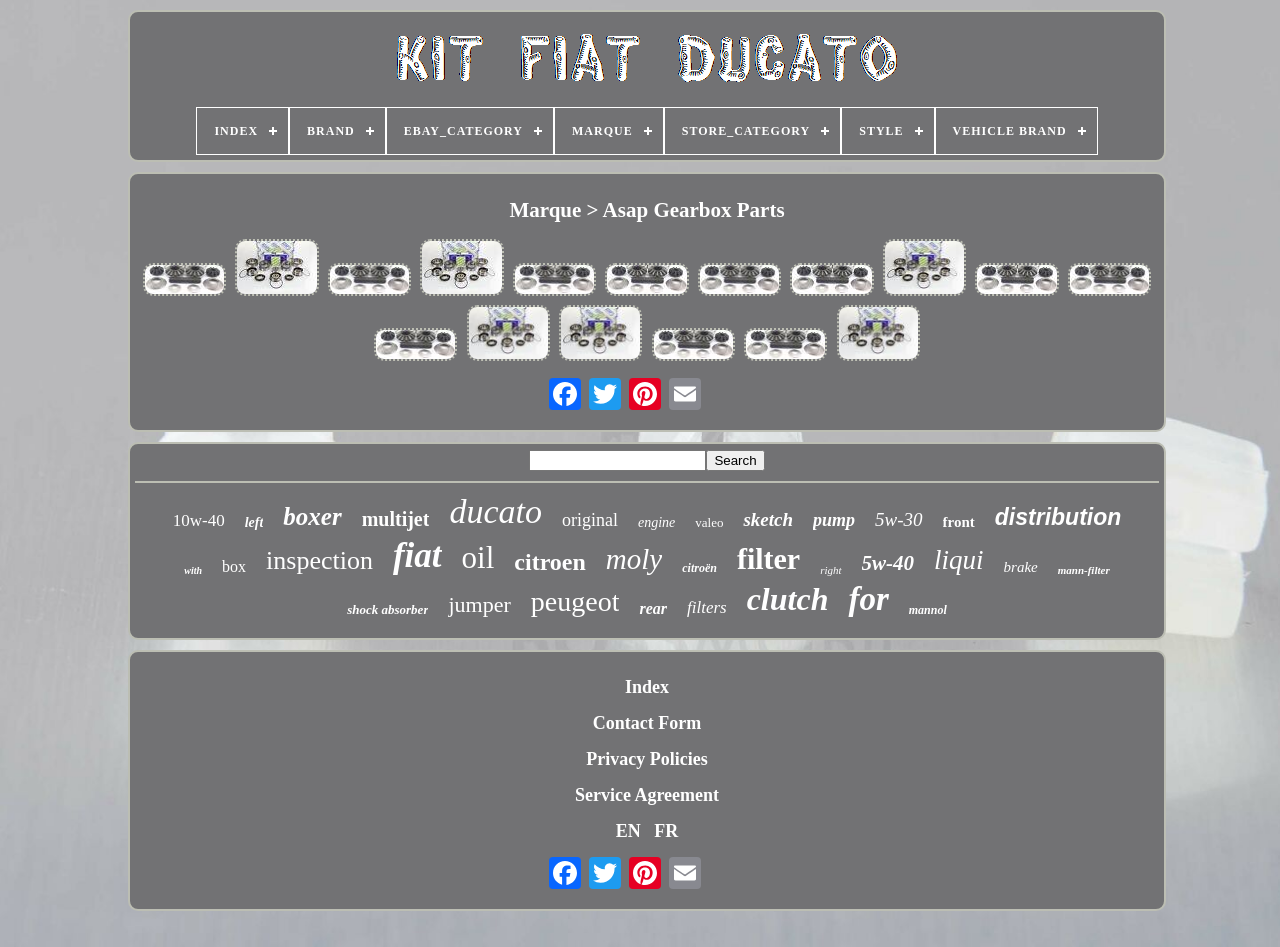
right (830, 570)
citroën (699, 568)
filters (707, 607)
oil (478, 557)
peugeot (575, 601)
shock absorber (387, 609)
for (868, 599)
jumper (479, 604)
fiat (417, 555)
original (590, 520)
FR (666, 831)
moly (634, 559)
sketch (768, 519)
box (234, 566)
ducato (495, 511)
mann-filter (1084, 570)
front (959, 522)
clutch (788, 599)
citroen (550, 562)
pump (834, 520)
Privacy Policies (646, 759)
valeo (709, 522)
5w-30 (899, 519)
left (254, 522)
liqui (959, 560)
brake (1021, 567)
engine (656, 522)
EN (628, 831)
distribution (1058, 517)
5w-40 (888, 563)
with (193, 570)
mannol (928, 610)
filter (768, 558)
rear (653, 608)
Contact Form (647, 723)
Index (647, 687)
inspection (319, 560)
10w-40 (199, 520)
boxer (312, 516)
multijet (396, 519)
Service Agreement (647, 795)
